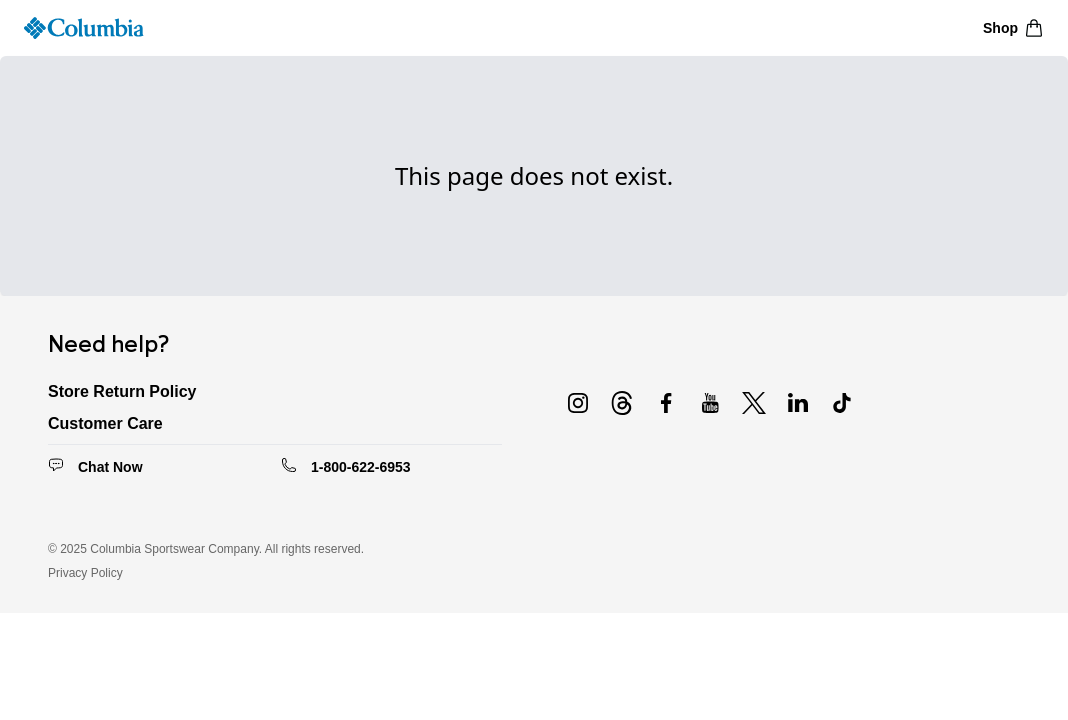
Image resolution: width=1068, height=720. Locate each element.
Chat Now (110, 467)
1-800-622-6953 (361, 467)
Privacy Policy (85, 573)
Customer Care (105, 423)
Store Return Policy (122, 391)
